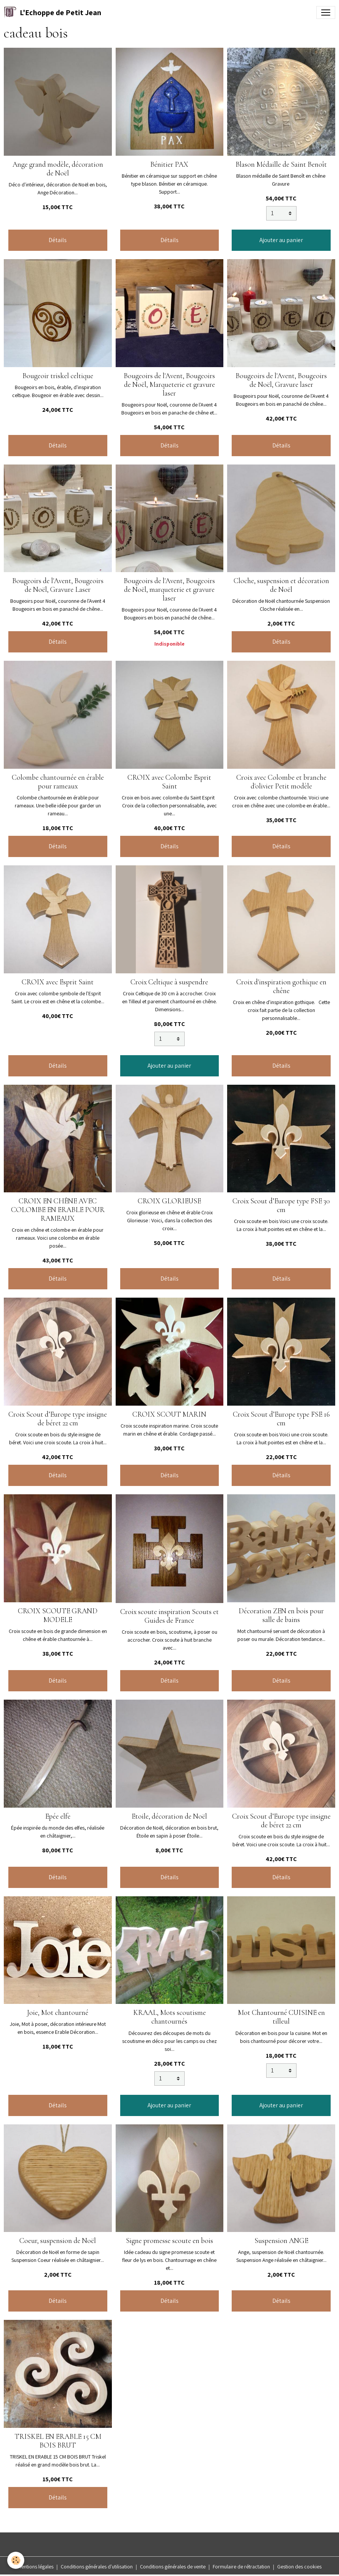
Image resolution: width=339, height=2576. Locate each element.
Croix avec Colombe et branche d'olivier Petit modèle (281, 782)
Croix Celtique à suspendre (169, 982)
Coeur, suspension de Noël (57, 2240)
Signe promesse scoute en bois (169, 2240)
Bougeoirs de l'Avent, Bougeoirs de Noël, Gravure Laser (58, 585)
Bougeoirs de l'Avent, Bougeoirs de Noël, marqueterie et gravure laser (169, 589)
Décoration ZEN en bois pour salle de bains (281, 1615)
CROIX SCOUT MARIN (169, 1414)
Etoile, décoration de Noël (169, 1816)
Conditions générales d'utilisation (97, 2566)
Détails (58, 240)
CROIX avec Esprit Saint (58, 982)
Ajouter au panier (281, 240)
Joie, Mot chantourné (57, 2012)
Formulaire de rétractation (241, 2566)
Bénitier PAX (169, 164)
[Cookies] (16, 2560)
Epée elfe (58, 1816)
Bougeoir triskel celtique (57, 375)
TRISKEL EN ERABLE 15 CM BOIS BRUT (57, 2441)
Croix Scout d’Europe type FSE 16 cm (281, 1419)
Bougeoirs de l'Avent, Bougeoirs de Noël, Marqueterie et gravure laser (169, 384)
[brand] (52, 12)
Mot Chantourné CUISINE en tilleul (281, 2017)
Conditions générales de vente (173, 2566)
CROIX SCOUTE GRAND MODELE (57, 1615)
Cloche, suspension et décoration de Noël (281, 585)
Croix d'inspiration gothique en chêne (281, 986)
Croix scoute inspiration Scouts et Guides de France (169, 1616)
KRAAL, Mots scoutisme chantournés (169, 2017)
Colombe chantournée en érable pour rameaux (58, 782)
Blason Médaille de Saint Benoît (281, 164)
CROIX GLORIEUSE (169, 1201)
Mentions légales (35, 2566)
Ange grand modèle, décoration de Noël (58, 169)
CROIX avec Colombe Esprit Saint (169, 782)
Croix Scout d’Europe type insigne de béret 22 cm (57, 1419)
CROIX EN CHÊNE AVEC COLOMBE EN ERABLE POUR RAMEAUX (58, 1210)
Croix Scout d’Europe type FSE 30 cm (281, 1205)
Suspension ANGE (281, 2240)
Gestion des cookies (299, 2566)
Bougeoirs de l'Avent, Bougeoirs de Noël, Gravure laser (281, 380)
